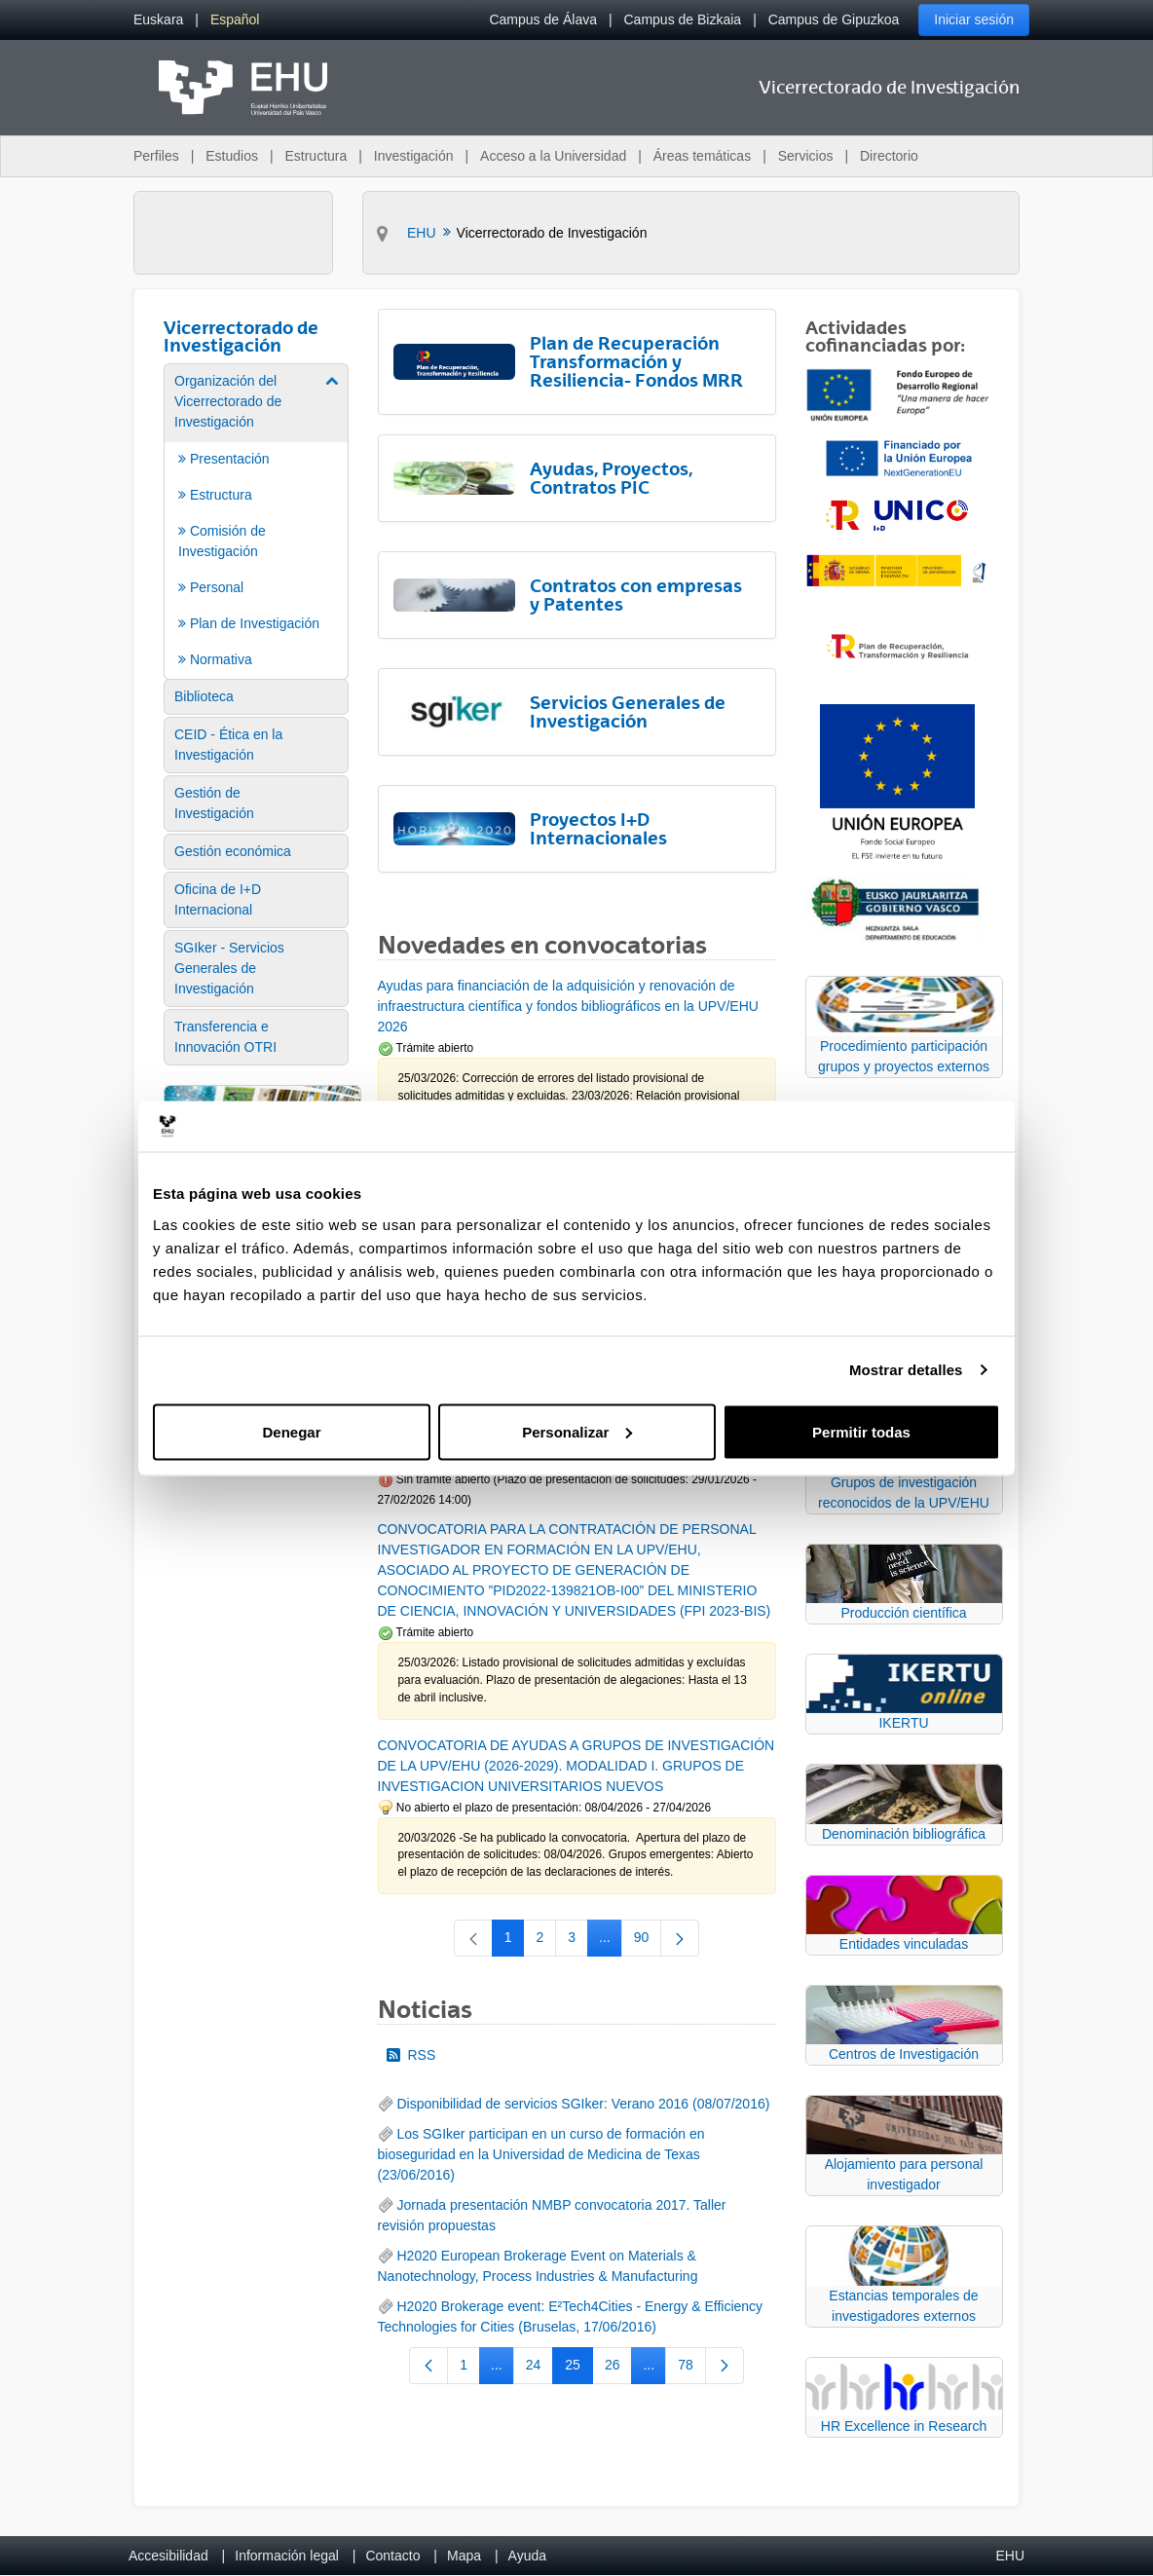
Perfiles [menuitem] (156, 156)
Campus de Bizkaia (683, 19)
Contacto (392, 2555)
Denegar (291, 1431)
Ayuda (527, 2555)
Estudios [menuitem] (231, 156)
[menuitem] (158, 20)
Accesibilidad (168, 2555)
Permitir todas (861, 1431)
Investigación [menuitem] (414, 156)
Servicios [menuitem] (806, 156)
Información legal (287, 2555)
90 (648, 1941)
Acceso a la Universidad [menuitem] (553, 156)
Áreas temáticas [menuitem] (702, 156)
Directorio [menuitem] (889, 156)
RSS (411, 2055)
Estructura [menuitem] (315, 156)
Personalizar (577, 1431)
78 (692, 2368)
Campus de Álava (543, 19)
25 (579, 2368)
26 (619, 2368)
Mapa (464, 2555)
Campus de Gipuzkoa (834, 19)
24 (540, 2368)
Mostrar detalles (906, 1370)
